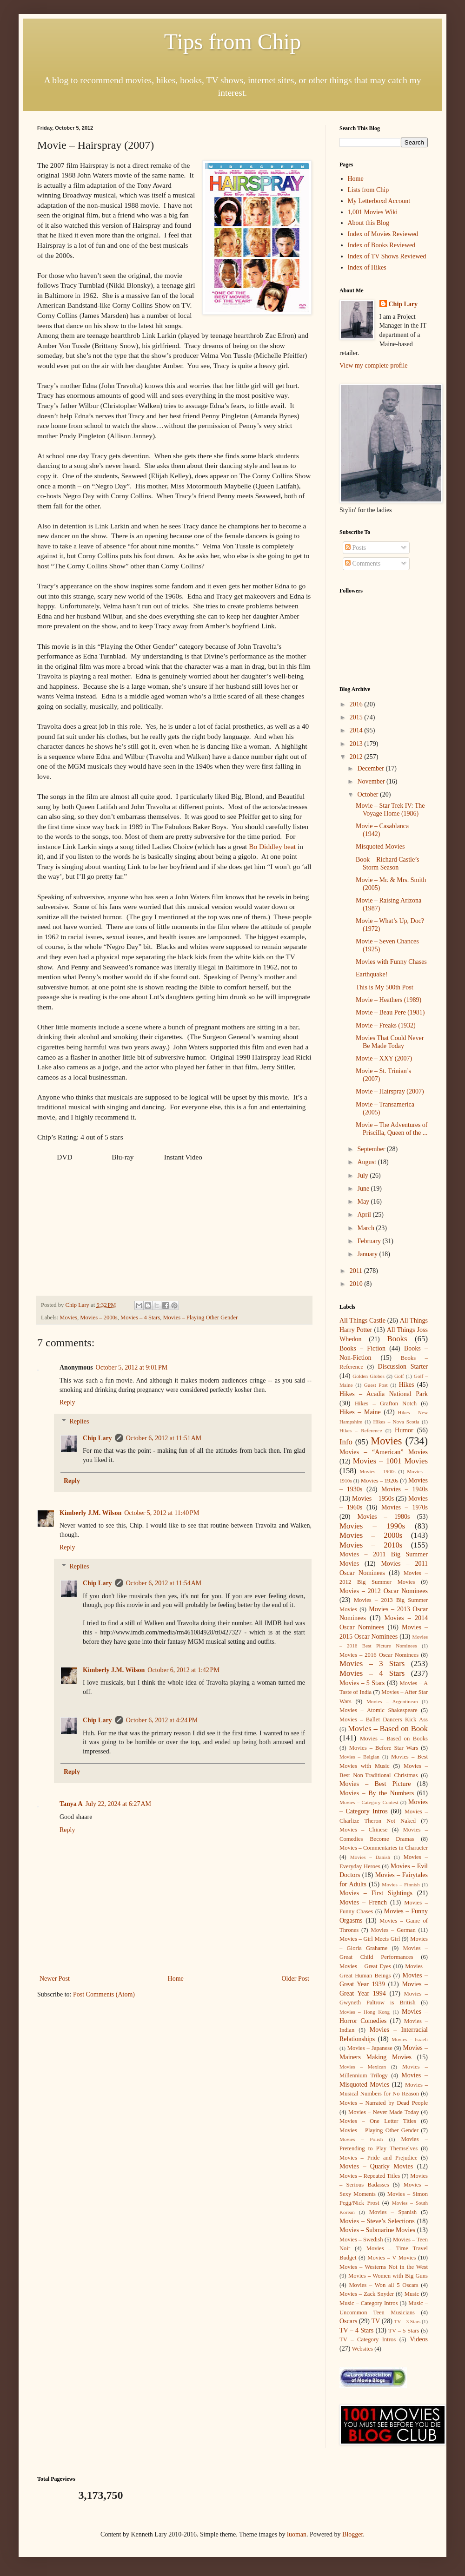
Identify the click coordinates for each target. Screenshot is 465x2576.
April (364, 1214)
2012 (357, 756)
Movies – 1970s (404, 1507)
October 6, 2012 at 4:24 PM (162, 1720)
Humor (404, 1430)
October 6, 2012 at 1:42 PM (183, 1670)
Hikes (406, 1384)
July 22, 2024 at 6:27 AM (118, 1803)
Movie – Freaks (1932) (386, 1025)
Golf (399, 1376)
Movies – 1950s (373, 1498)
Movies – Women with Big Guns (388, 2276)
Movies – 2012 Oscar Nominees (383, 1591)
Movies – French (363, 1902)
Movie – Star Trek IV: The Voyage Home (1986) (390, 809)
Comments (362, 563)
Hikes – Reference (360, 1430)
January (368, 1254)
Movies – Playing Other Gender (200, 1317)
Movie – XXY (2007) (384, 1058)
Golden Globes (368, 1376)
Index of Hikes (367, 267)
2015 (357, 717)
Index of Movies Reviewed (383, 234)
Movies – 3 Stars (372, 1663)
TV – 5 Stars (403, 2330)
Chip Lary (97, 1438)
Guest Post (376, 1385)
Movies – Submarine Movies (377, 2230)
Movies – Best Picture (375, 1783)
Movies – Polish (361, 2139)
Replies (79, 1421)
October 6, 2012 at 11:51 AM (164, 1438)
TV (375, 2321)
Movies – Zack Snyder (366, 2294)
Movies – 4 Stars (140, 1317)
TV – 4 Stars (356, 2330)
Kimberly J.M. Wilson (90, 1512)
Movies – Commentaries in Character (383, 1848)
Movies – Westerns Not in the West (383, 2267)
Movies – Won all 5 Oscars (383, 2285)
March (366, 1228)
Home (176, 1978)
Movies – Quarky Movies (376, 2166)
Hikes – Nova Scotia (396, 1421)
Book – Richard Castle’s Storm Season (387, 863)
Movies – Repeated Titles (369, 2176)
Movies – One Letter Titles (377, 2121)
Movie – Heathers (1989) (388, 999)
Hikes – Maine (360, 1412)
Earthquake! (371, 974)
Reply (67, 1402)
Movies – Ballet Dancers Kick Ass (383, 1719)
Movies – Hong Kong (364, 2012)
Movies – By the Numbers (376, 1793)
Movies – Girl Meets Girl (369, 1939)
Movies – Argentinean (392, 1701)
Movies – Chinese (363, 1829)
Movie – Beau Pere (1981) (390, 1012)
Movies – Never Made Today (383, 2112)
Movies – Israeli (410, 2039)
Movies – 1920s (380, 1480)
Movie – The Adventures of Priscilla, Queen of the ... (392, 1128)
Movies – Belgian (359, 1756)
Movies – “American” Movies (383, 1452)
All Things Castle (362, 1320)
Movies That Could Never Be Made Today (390, 1041)
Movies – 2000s (98, 1317)
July (363, 1175)
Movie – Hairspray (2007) (390, 1091)
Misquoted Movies (380, 846)
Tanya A (71, 1803)
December (371, 768)
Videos (419, 2339)
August (367, 1162)
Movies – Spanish (393, 2212)
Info (345, 1441)
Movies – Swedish (361, 2239)
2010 (357, 1283)
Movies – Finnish (400, 1884)
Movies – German (393, 1930)
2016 (357, 704)
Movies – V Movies (391, 2257)
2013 (357, 743)
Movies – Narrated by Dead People (383, 2103)
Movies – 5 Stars (362, 1683)
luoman (296, 2534)
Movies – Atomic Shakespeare (378, 1710)
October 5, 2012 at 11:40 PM (161, 1512)
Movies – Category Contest (369, 1802)
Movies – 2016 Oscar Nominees (378, 1655)
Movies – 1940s (404, 1489)
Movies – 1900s (377, 1471)
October (368, 794)
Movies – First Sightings (375, 1893)
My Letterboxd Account (379, 201)
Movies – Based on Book (388, 1728)
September (371, 1149)
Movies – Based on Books (394, 1738)
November (371, 781)
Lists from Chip (368, 189)
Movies (68, 1317)
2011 (357, 1270)
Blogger (352, 2534)
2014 (357, 730)
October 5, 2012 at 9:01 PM (132, 1367)
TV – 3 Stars (407, 2321)
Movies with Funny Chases (391, 961)
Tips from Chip (232, 41)
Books (397, 1338)
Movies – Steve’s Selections (377, 2221)
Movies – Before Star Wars (383, 1748)
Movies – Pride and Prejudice (378, 2157)
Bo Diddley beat (272, 846)
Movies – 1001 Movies (390, 1460)
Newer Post (55, 1978)
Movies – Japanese (369, 2048)
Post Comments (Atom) (104, 1994)
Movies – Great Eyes (365, 1966)
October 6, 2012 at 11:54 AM (164, 1583)
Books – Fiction (362, 1348)
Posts (355, 547)
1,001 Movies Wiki (373, 212)
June (364, 1188)
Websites (362, 2348)
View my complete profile (373, 365)
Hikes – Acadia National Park (383, 1393)
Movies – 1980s (384, 1516)
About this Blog (368, 222)
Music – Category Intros (368, 2303)
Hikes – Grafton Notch (386, 1403)
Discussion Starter (403, 1366)
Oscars (348, 2321)
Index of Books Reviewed (382, 245)
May (364, 1201)
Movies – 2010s (370, 1545)
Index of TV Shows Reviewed (387, 256)
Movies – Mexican (362, 2066)
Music (412, 2294)
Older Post (296, 1978)
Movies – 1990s (372, 1526)
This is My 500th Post (384, 987)
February (369, 1241)
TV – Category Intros (367, 2339)
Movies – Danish (370, 1857)
